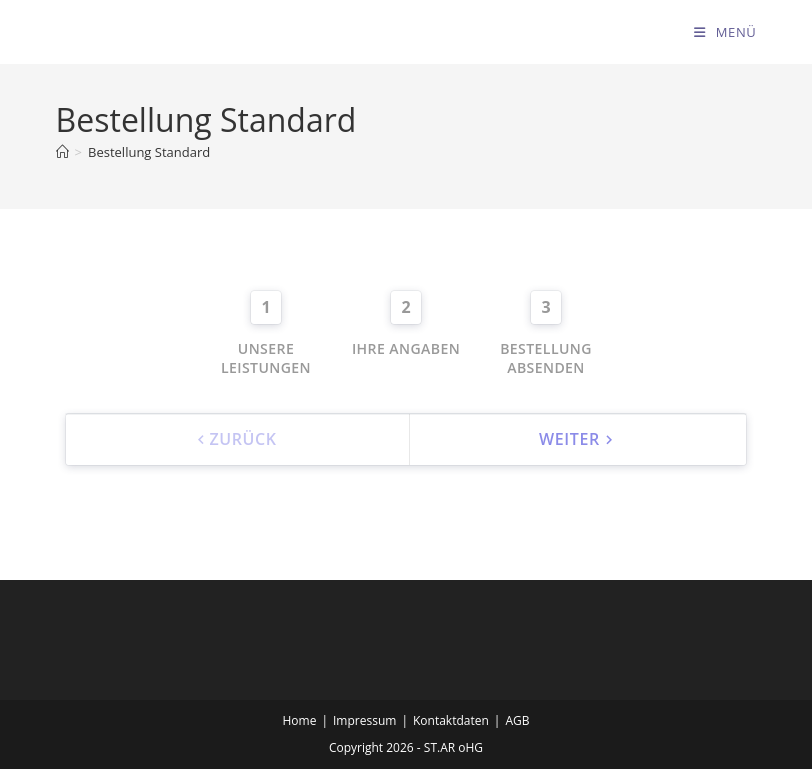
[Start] (62, 152)
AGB (517, 720)
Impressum (364, 720)
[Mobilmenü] (725, 32)
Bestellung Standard (149, 152)
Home (300, 720)
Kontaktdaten (451, 720)
